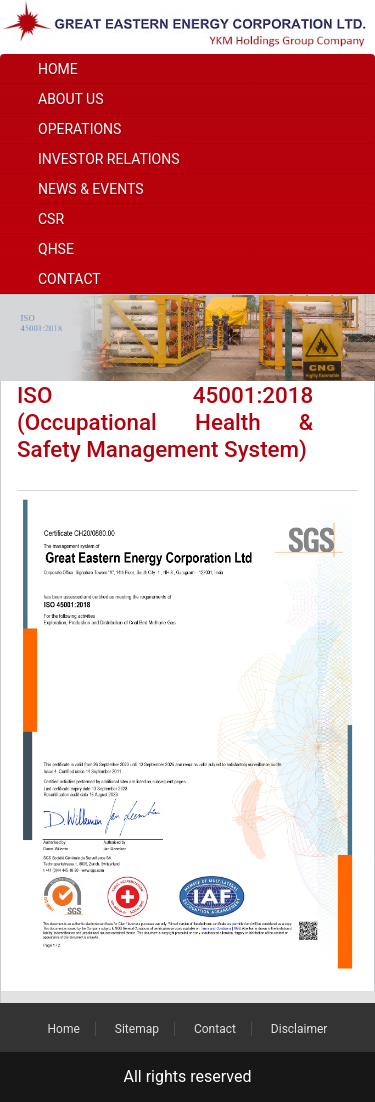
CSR (51, 219)
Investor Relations (108, 159)
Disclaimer (299, 1029)
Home (58, 69)
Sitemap (137, 1029)
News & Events (91, 189)
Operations (79, 129)
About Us (71, 99)
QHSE (56, 249)
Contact (69, 279)
